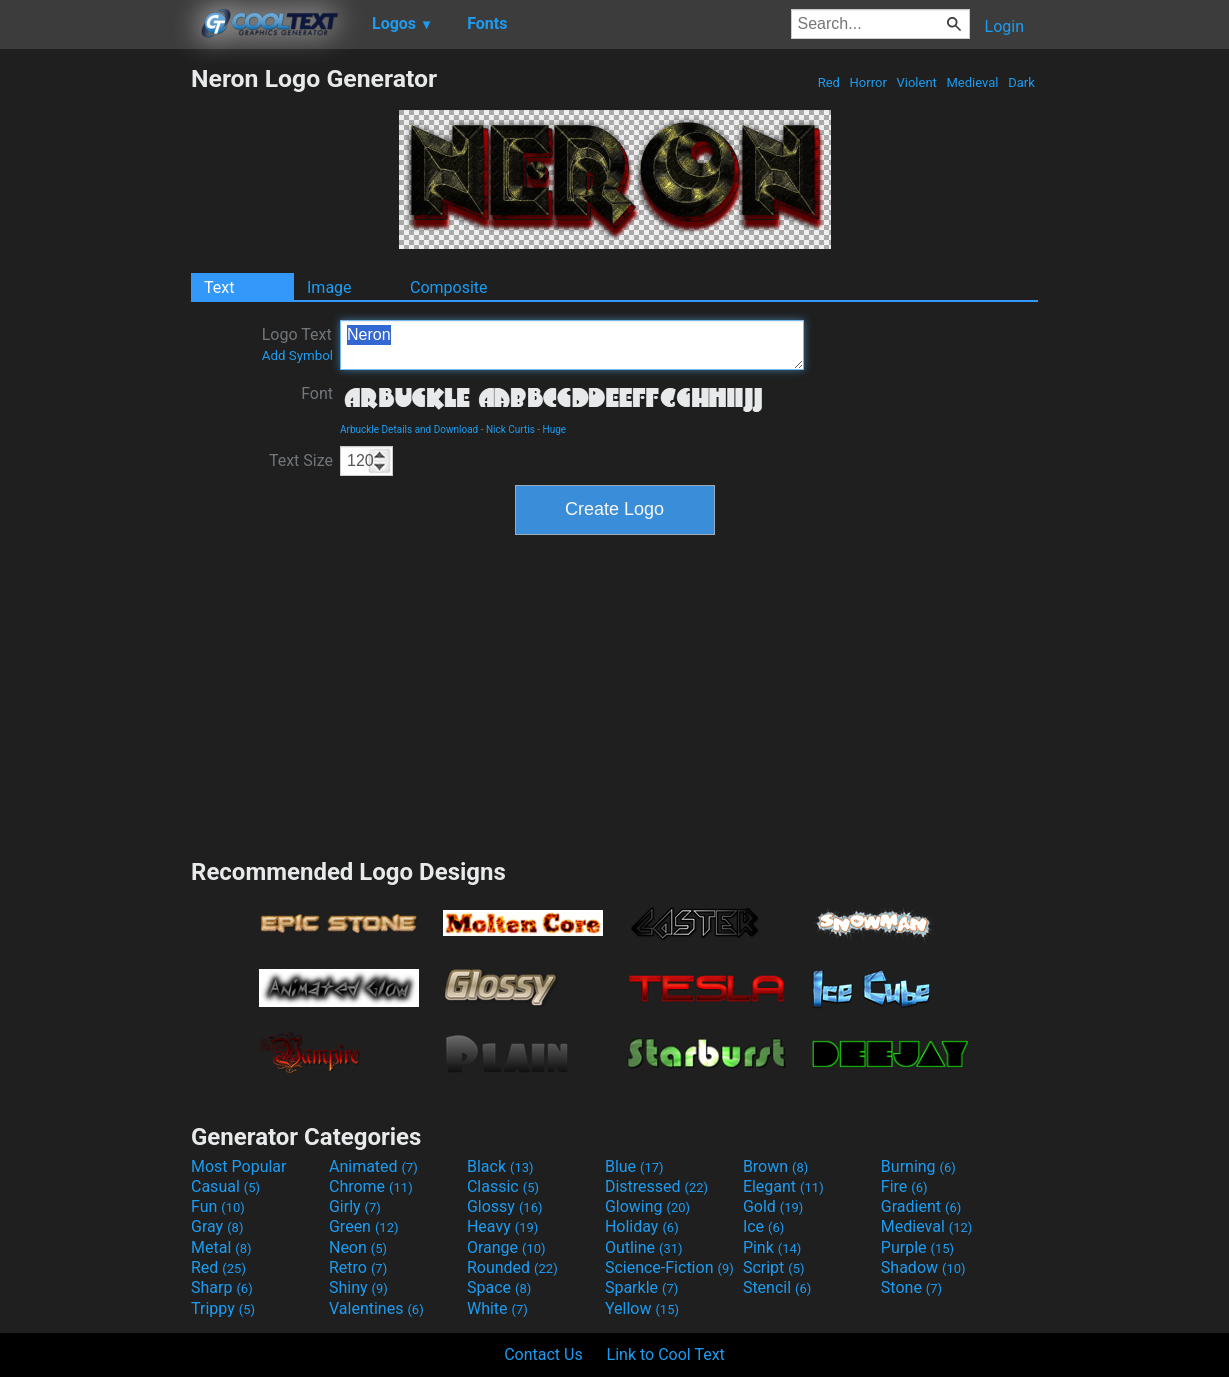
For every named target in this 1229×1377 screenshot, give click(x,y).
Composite (449, 287)
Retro (358, 1267)
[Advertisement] (95, 364)
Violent (916, 82)
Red (828, 82)
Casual (225, 1186)
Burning (918, 1166)
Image (329, 287)
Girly (355, 1206)
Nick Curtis (510, 429)
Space (499, 1287)
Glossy (505, 1206)
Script (774, 1267)
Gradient (921, 1206)
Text (219, 287)
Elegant (783, 1186)
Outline (644, 1247)
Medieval (972, 82)
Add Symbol (297, 355)
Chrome (371, 1186)
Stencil (777, 1287)
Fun (218, 1206)
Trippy (223, 1308)
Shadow (923, 1267)
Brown (775, 1166)
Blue (634, 1166)
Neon (358, 1247)
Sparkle (641, 1287)
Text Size (301, 460)
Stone (911, 1287)
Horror (868, 82)
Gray (217, 1226)
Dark (1021, 82)
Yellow (642, 1308)
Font (317, 393)
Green (364, 1226)
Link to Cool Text (666, 1354)
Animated (373, 1166)
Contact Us (543, 1354)
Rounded (512, 1267)
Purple (917, 1247)
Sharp (222, 1287)
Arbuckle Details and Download (409, 429)
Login (1004, 26)
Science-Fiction (669, 1267)
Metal (221, 1247)
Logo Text (297, 344)
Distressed (656, 1186)
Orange (506, 1247)
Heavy (502, 1226)
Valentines (376, 1308)
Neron (572, 345)
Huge (555, 429)
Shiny (358, 1287)
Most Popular (239, 1166)
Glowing (647, 1206)
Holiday (642, 1226)
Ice (763, 1226)
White (497, 1308)
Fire (904, 1186)
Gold (773, 1206)
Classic (503, 1186)
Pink (772, 1247)
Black (500, 1166)
